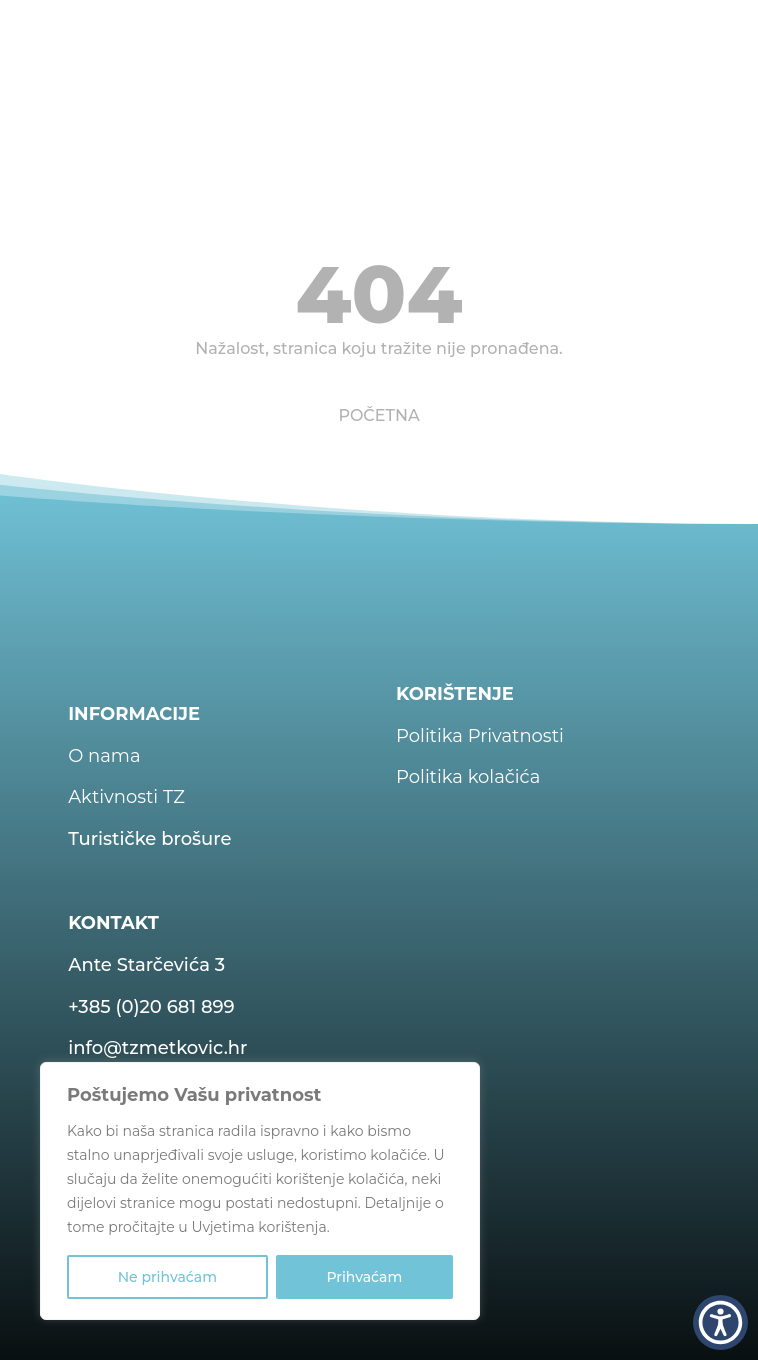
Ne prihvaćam (167, 1277)
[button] (720, 1322)
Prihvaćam (364, 1277)
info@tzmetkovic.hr (157, 1048)
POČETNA (378, 415)
